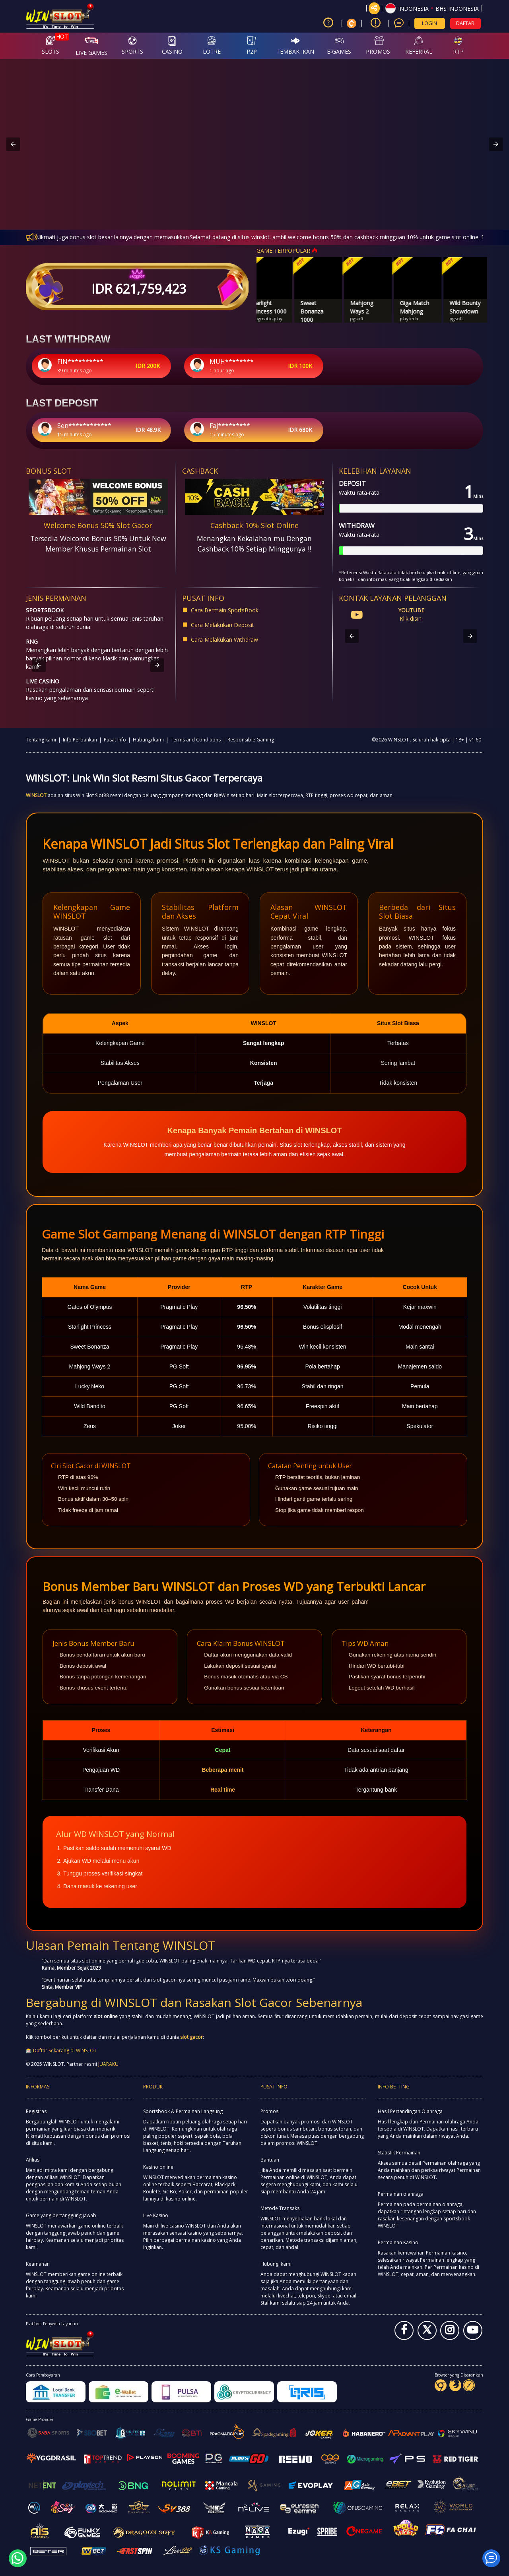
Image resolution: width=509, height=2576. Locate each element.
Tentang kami (41, 739)
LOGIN (429, 23)
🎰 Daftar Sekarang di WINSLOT (61, 2050)
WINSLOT (36, 795)
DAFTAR (465, 23)
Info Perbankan (80, 739)
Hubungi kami (148, 739)
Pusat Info (115, 739)
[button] (432, 8)
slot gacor (191, 2037)
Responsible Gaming (250, 739)
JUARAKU (108, 2064)
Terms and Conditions (196, 739)
